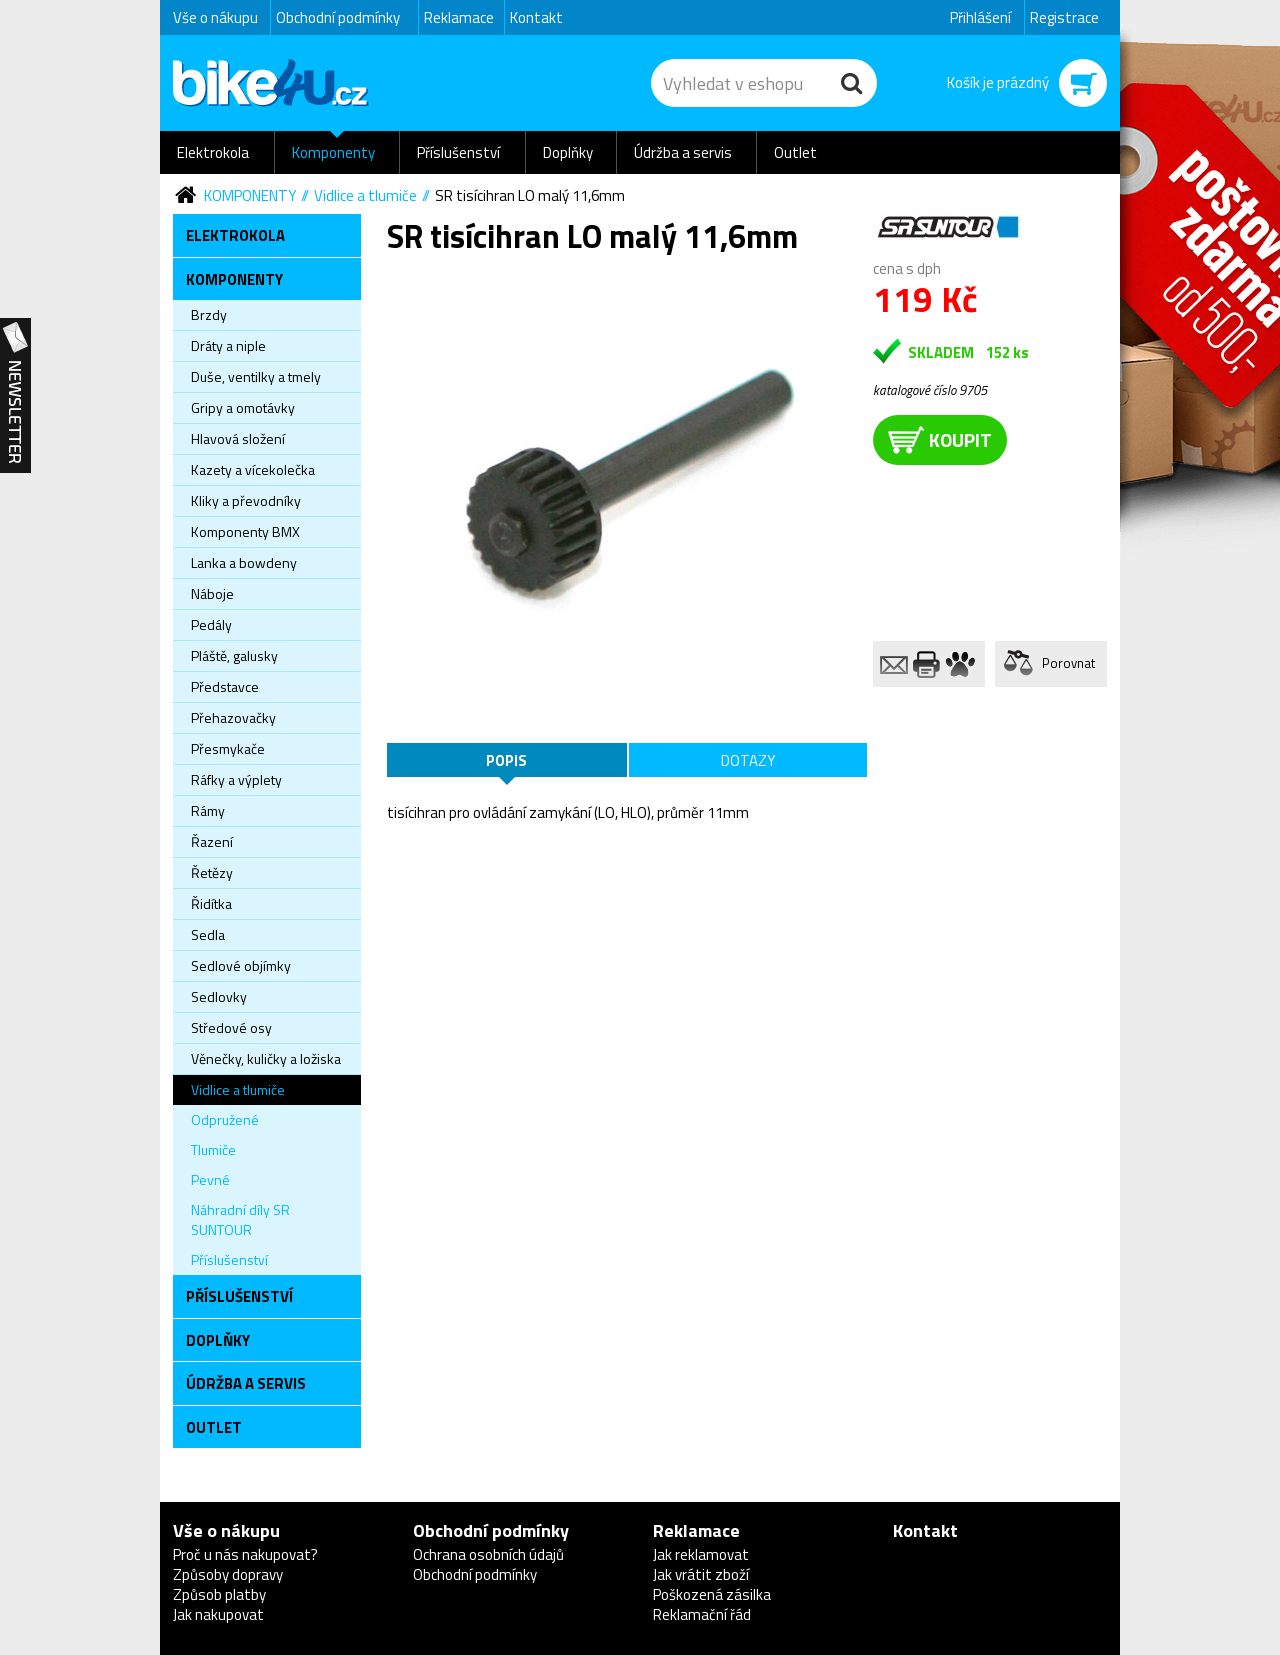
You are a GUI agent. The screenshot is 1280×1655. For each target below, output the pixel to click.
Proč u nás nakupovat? (245, 1554)
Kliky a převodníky (246, 500)
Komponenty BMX (245, 531)
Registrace (1064, 17)
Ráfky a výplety (236, 779)
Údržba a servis (683, 152)
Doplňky (568, 152)
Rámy (208, 810)
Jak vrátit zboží (701, 1574)
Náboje (212, 593)
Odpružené (225, 1119)
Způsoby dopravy (228, 1574)
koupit (940, 439)
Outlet (795, 152)
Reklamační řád (702, 1614)
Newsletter (15, 396)
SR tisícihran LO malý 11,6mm (530, 195)
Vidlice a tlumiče (365, 195)
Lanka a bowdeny (244, 562)
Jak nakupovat (218, 1614)
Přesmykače (228, 748)
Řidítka (211, 903)
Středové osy (231, 1027)
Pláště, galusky (234, 655)
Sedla (208, 934)
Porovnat (1068, 663)
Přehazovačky (233, 717)
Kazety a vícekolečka (253, 469)
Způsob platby (219, 1594)
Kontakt (536, 17)
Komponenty (333, 152)
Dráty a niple (228, 345)
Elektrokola (213, 152)
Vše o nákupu (215, 17)
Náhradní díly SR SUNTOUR (240, 1219)
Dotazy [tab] (748, 760)
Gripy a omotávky (243, 407)
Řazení (212, 841)
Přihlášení (980, 17)
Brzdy (209, 314)
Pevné (210, 1179)
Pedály (211, 624)
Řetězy (212, 872)
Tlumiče (213, 1149)
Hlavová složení (238, 438)
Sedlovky (219, 996)
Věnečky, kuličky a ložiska (266, 1058)
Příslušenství (458, 152)
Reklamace (459, 17)
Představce (225, 686)
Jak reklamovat (701, 1554)
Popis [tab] (506, 760)
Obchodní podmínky (338, 17)
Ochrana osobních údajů (488, 1554)
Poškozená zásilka (712, 1594)
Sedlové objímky (241, 965)
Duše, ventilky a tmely (256, 376)
